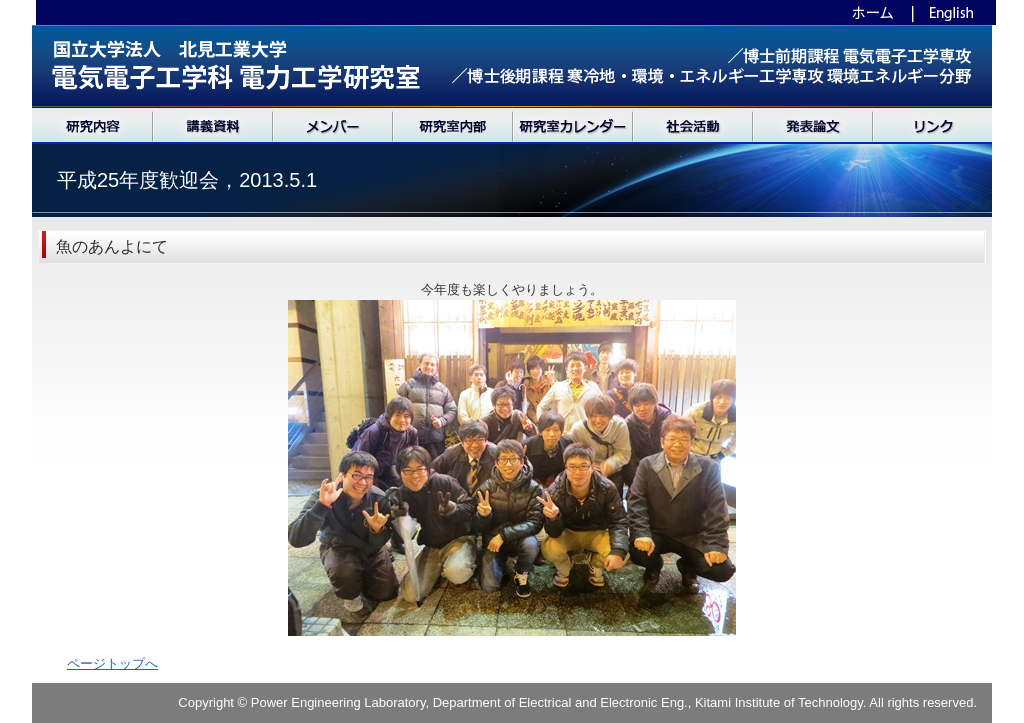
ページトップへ (112, 663)
